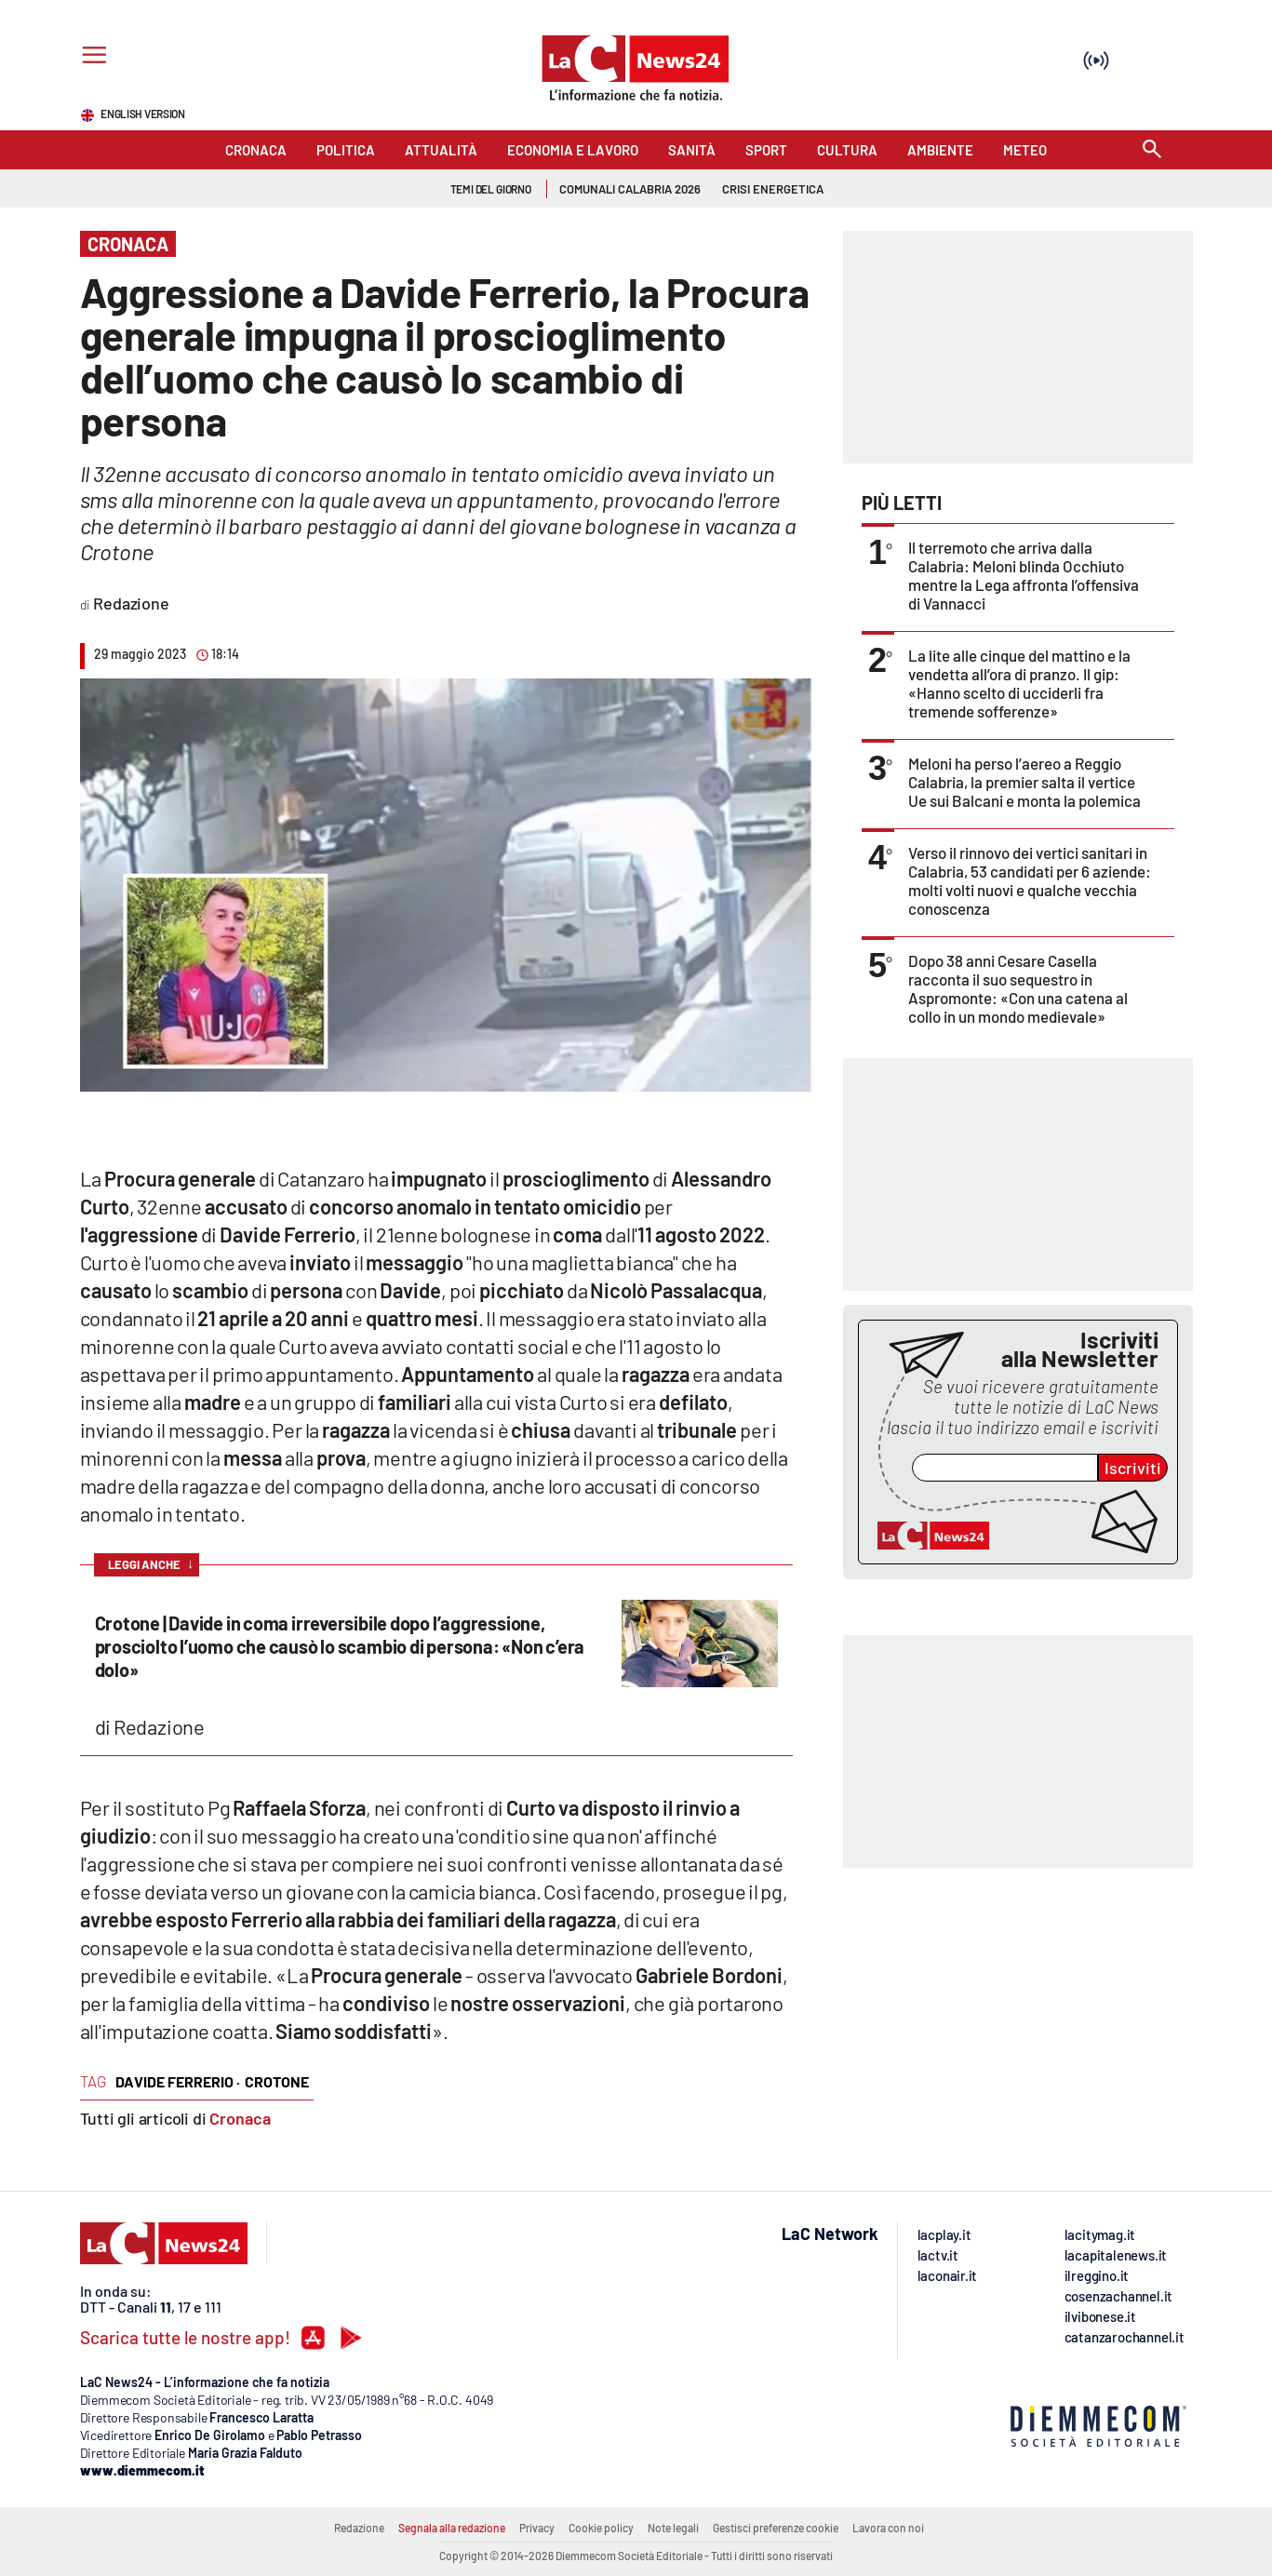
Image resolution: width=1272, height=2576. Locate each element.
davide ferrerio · (177, 2081)
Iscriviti (1133, 1467)
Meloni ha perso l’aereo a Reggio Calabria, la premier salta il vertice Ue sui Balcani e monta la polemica (1024, 782)
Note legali (673, 2527)
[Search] (1152, 150)
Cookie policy (601, 2527)
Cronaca (240, 2118)
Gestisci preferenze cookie (775, 2527)
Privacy (537, 2527)
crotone (277, 2081)
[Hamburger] (90, 57)
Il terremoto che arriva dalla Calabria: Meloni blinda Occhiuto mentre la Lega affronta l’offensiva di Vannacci (1023, 575)
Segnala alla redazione (451, 2527)
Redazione (359, 2527)
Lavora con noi (888, 2527)
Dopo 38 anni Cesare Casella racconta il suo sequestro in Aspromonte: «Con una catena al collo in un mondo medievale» (1018, 988)
